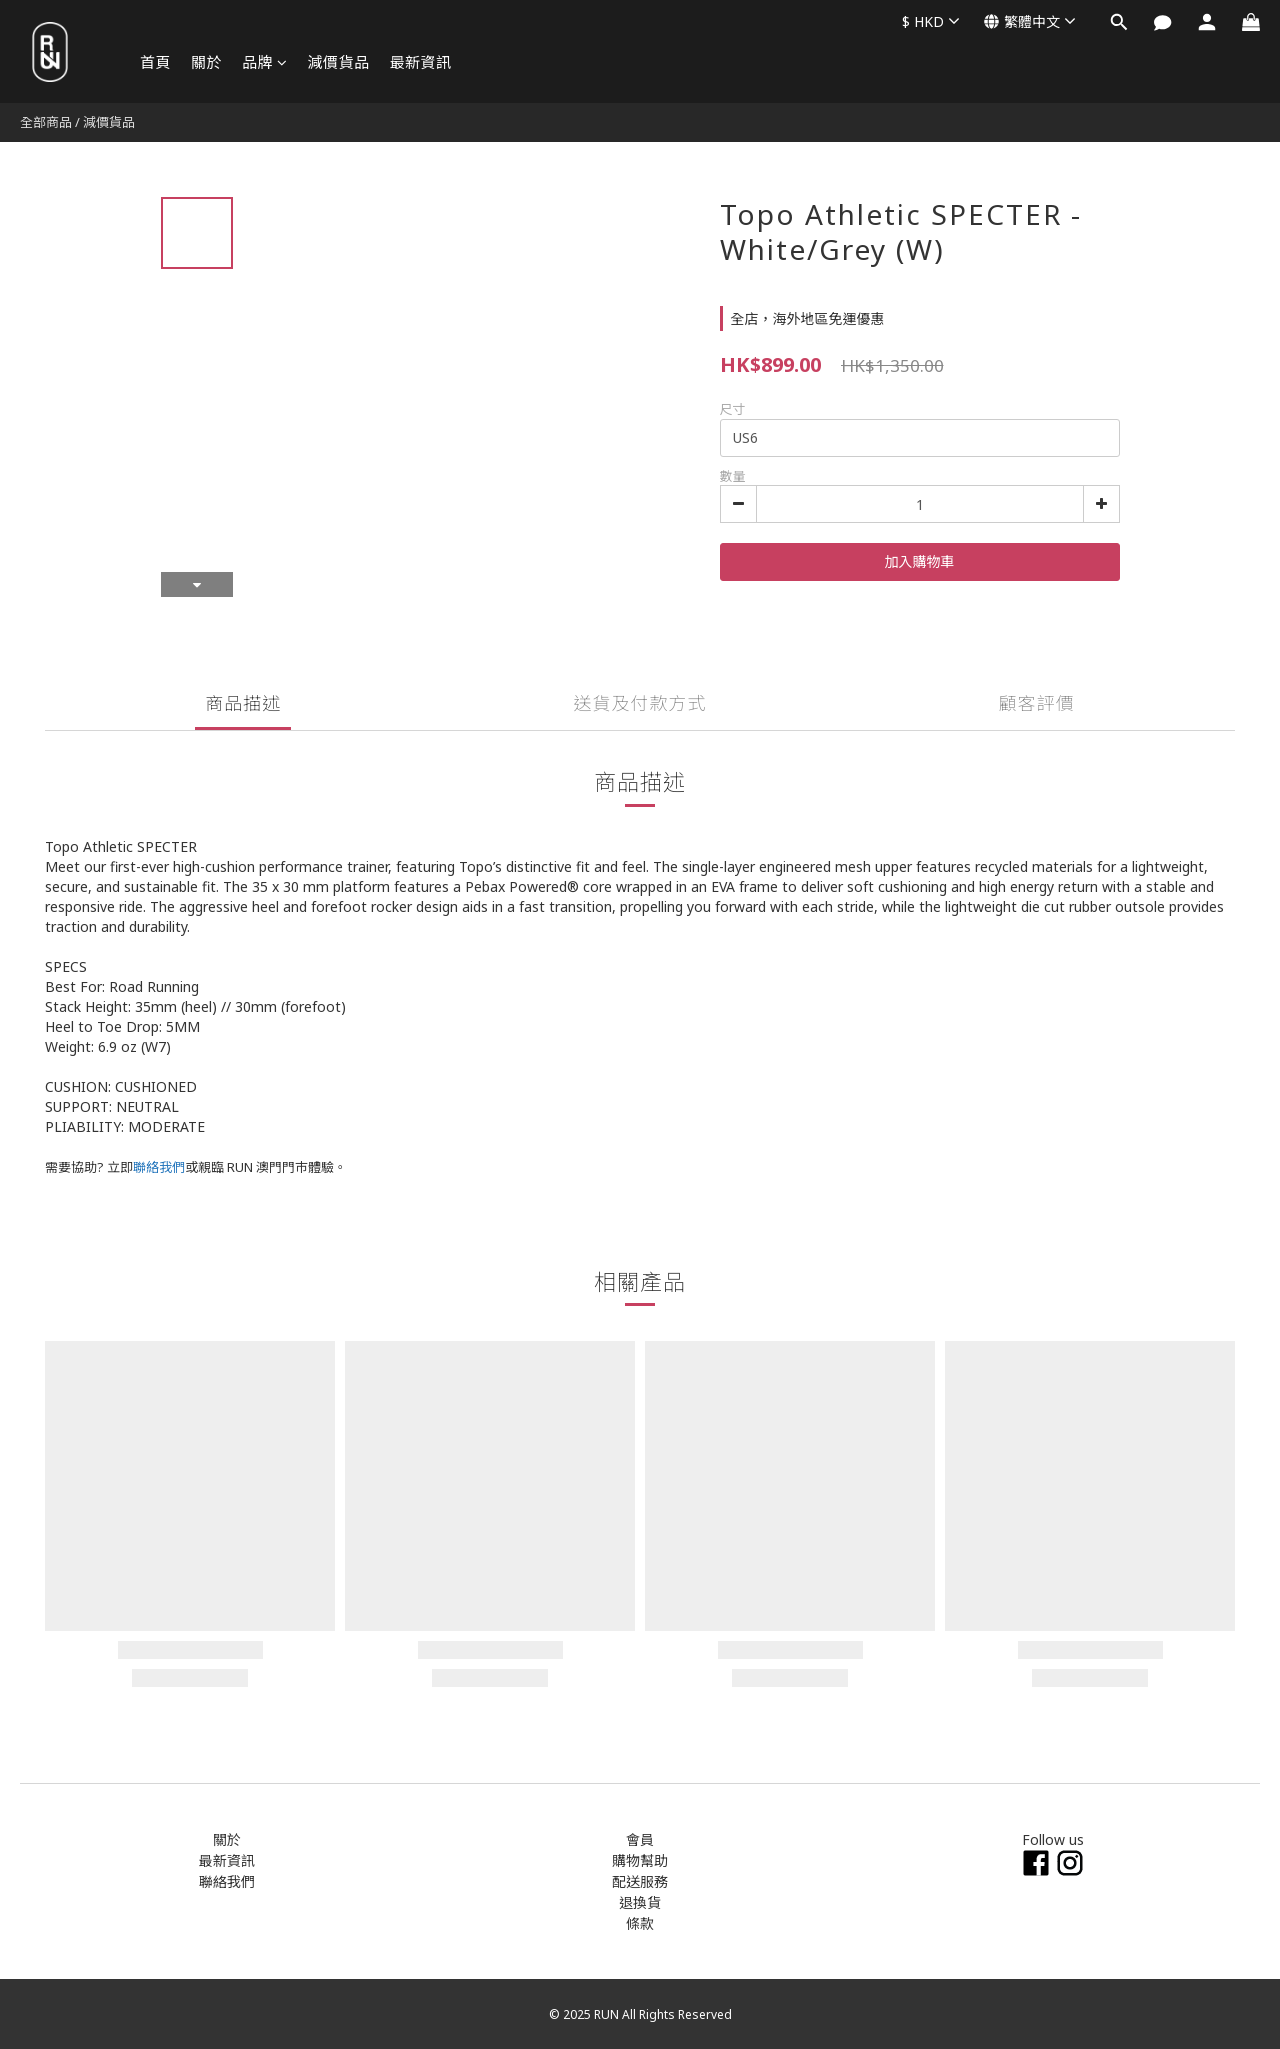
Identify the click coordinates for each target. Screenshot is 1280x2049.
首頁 (155, 62)
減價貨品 (339, 62)
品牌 (265, 62)
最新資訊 (421, 62)
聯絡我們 (159, 1167)
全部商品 (46, 122)
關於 (206, 62)
